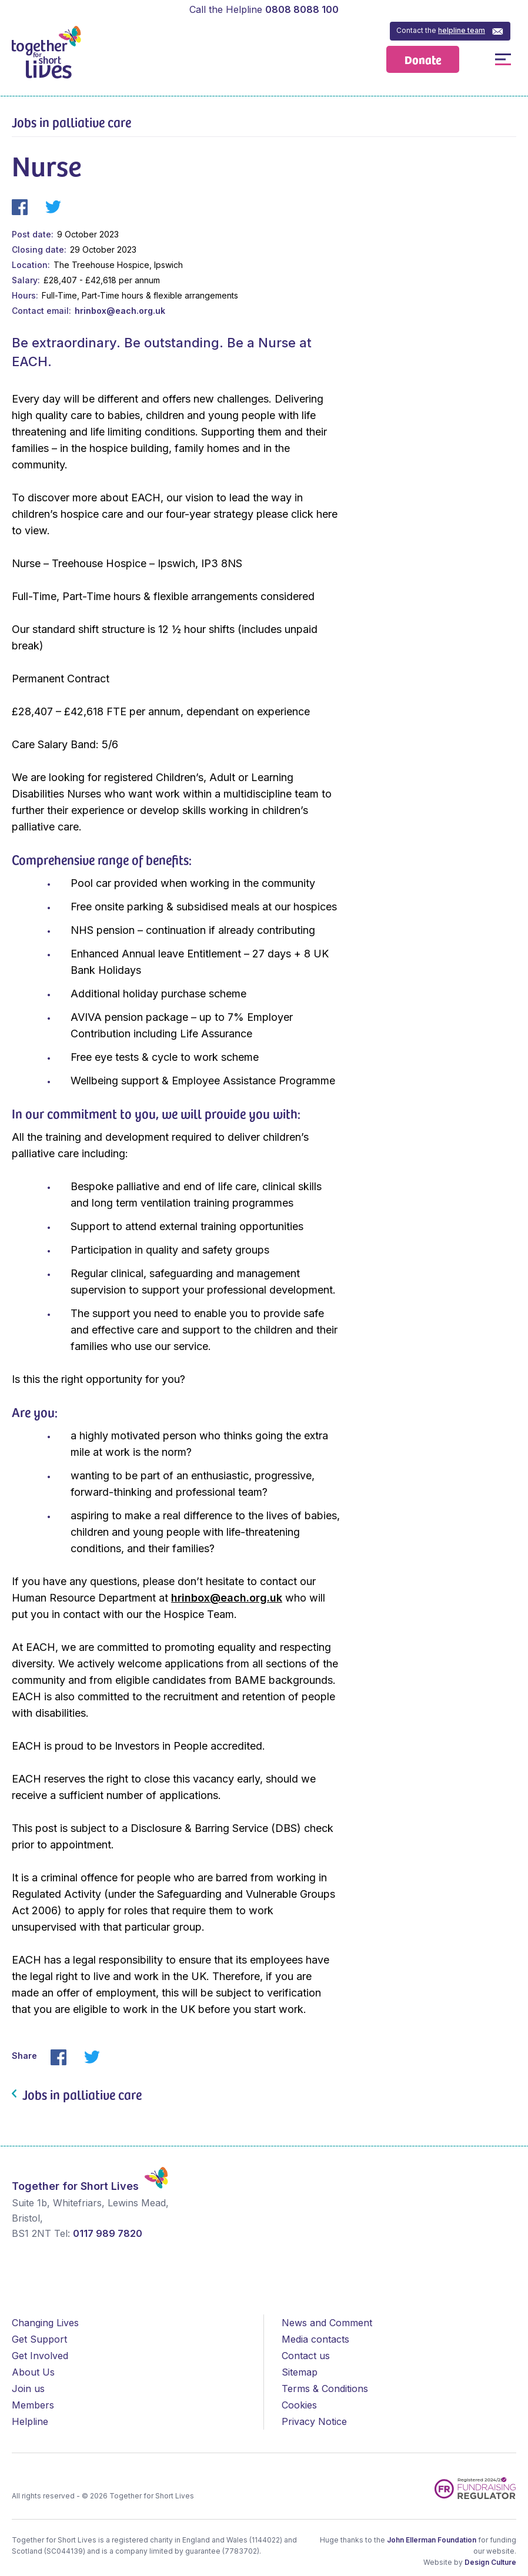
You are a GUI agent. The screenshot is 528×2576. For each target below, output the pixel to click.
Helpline (30, 2421)
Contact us (306, 2355)
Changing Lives (45, 2323)
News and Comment (327, 2323)
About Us (33, 2372)
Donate (423, 59)
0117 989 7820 (107, 2233)
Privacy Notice (314, 2421)
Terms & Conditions (325, 2388)
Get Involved (40, 2355)
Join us (28, 2388)
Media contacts (315, 2339)
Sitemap (300, 2372)
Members (33, 2405)
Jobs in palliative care (71, 121)
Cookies (299, 2405)
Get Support (39, 2339)
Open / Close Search (476, 59)
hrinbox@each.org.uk (120, 311)
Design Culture (490, 2562)
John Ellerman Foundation (431, 2539)
